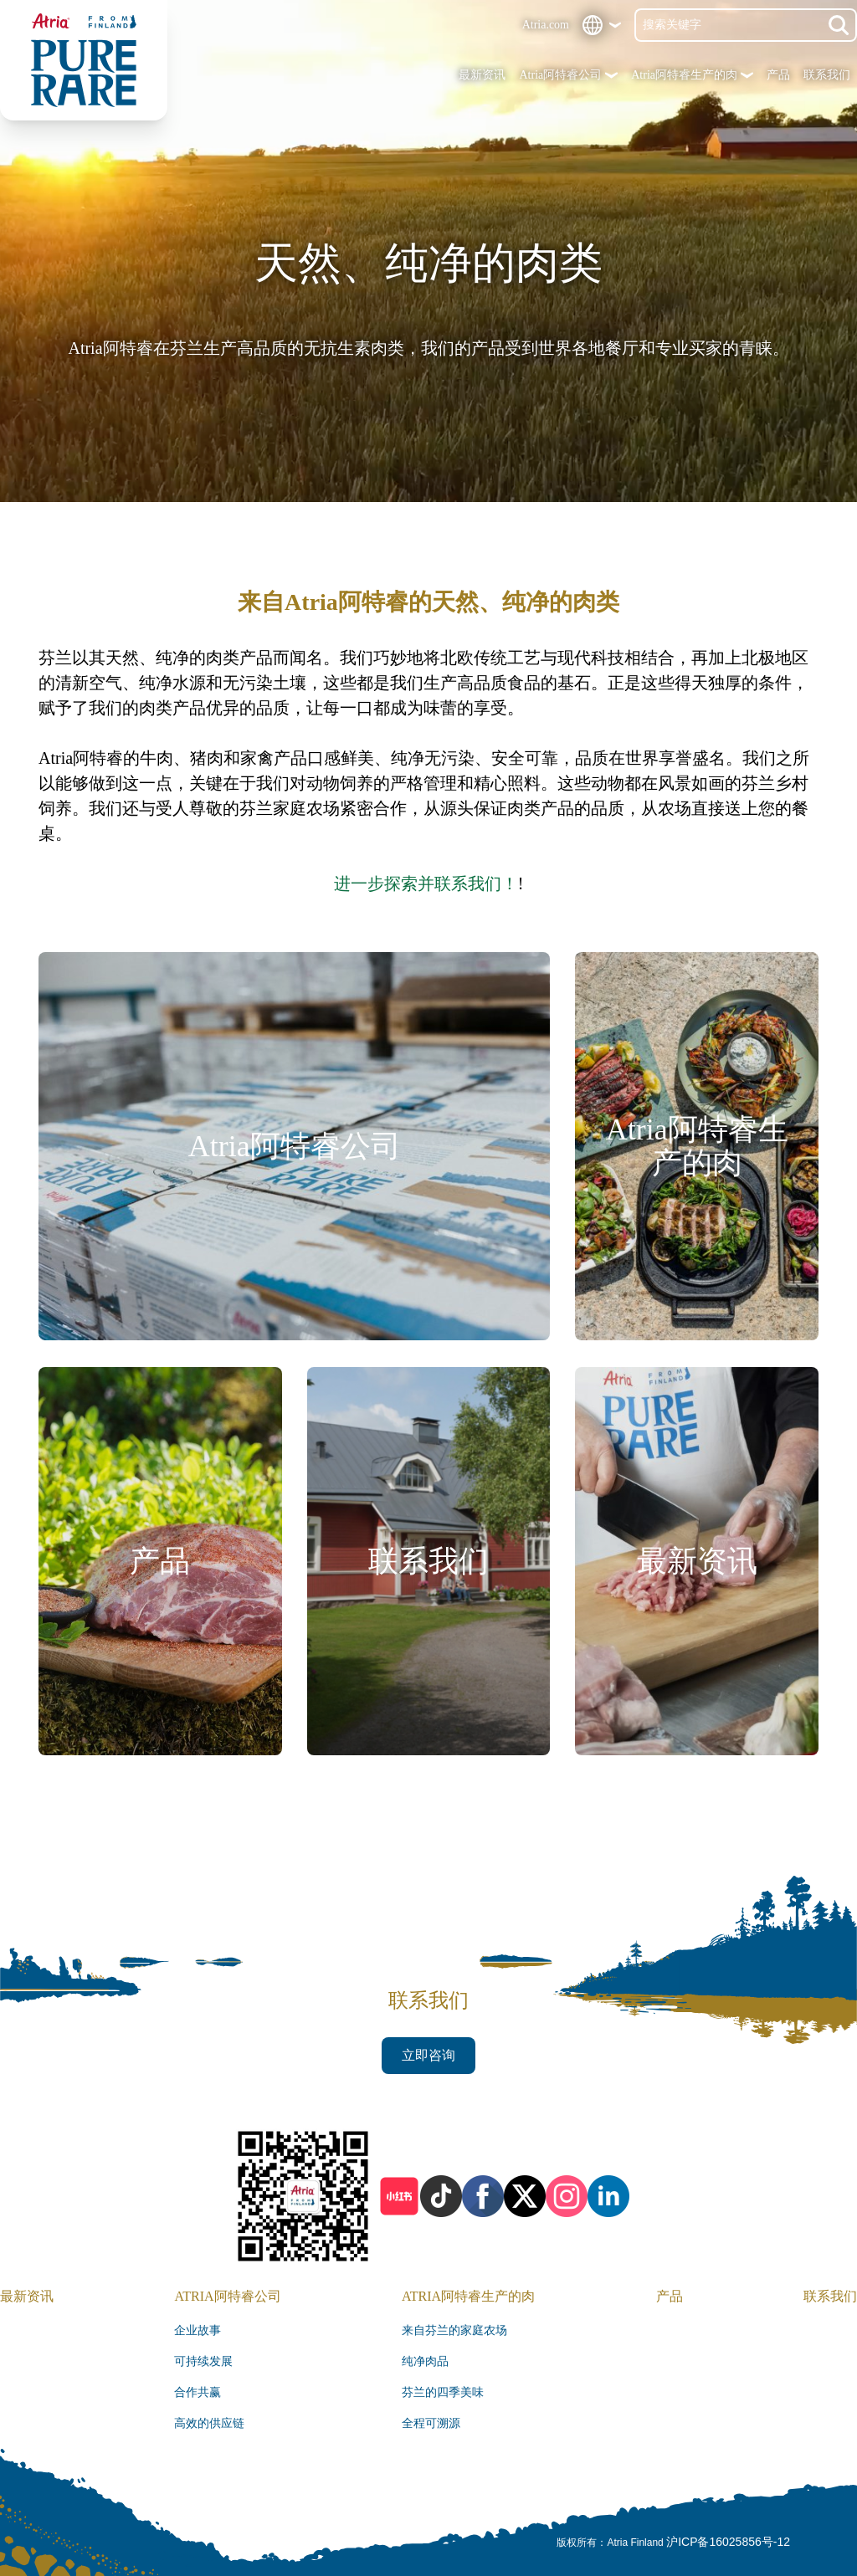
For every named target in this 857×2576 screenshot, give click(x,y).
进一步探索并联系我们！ (426, 883)
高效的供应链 (209, 2423)
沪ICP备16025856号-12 (728, 2541)
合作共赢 (197, 2392)
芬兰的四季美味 (443, 2392)
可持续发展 (203, 2361)
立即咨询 (428, 2055)
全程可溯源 (431, 2423)
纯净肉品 (425, 2361)
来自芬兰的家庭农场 (454, 2330)
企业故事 (197, 2330)
